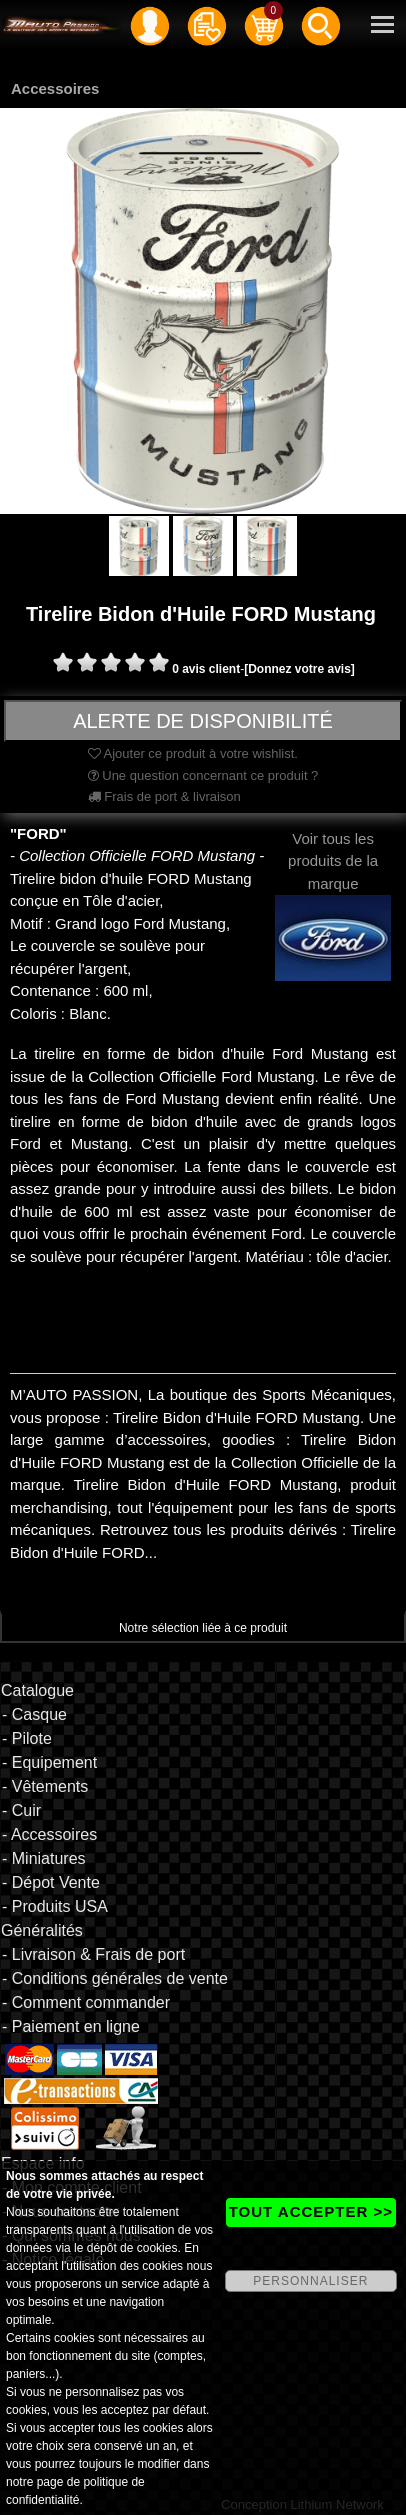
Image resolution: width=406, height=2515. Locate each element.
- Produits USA (55, 1906)
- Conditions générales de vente (115, 1978)
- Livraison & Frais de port (93, 1954)
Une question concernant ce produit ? (203, 775)
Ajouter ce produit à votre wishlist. (193, 753)
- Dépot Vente (51, 1882)
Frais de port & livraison (164, 796)
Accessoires (55, 88)
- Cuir (21, 1810)
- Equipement (49, 1762)
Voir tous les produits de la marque (333, 888)
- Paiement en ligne (71, 2026)
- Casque (34, 1714)
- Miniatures (44, 1858)
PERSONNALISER (310, 2281)
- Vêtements (45, 1786)
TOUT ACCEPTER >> (311, 2211)
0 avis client (206, 669)
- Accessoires (49, 1834)
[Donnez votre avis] (299, 669)
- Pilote (27, 1738)
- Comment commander (86, 2002)
